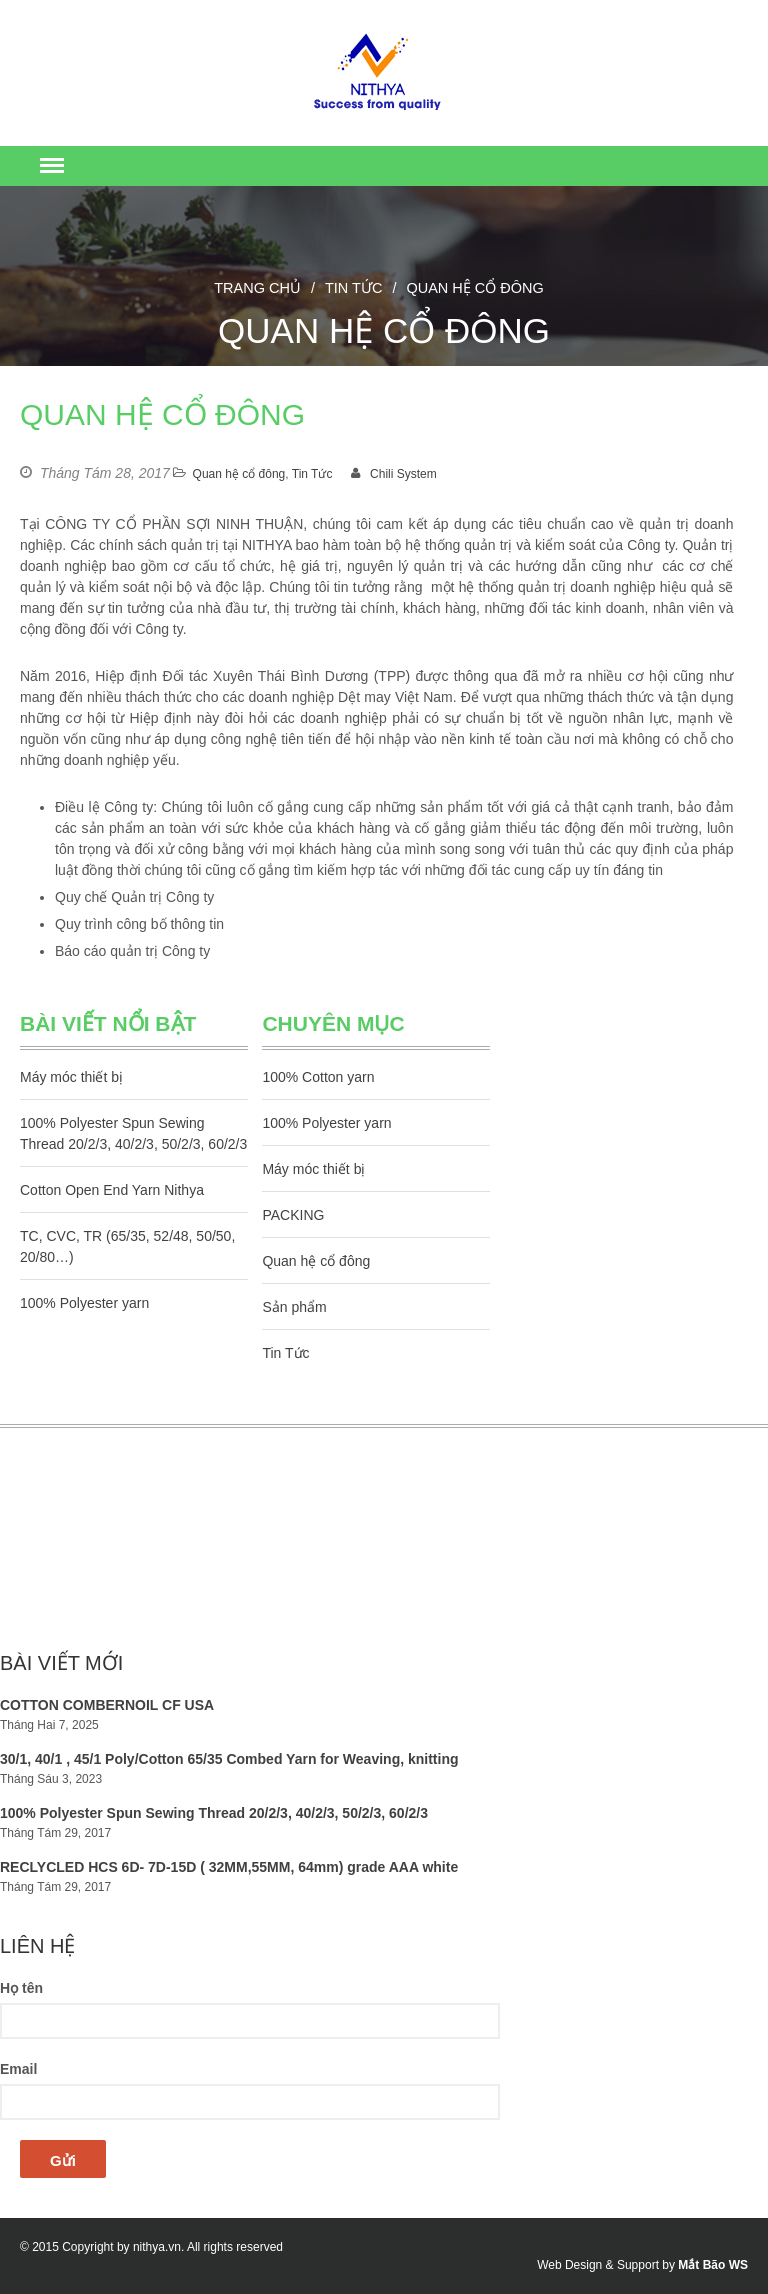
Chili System (403, 474)
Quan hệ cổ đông (239, 474)
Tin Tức (353, 288)
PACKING (293, 1215)
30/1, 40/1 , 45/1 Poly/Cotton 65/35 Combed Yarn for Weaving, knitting (229, 1759)
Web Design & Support (598, 2265)
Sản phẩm (294, 1307)
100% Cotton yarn (318, 1077)
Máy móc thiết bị (71, 1077)
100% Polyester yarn (84, 1303)
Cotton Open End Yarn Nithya (112, 1190)
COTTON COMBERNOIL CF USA (107, 1705)
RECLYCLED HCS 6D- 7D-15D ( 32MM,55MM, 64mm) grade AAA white (229, 1867)
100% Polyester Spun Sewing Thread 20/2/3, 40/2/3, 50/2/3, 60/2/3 (214, 1813)
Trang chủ (257, 288)
